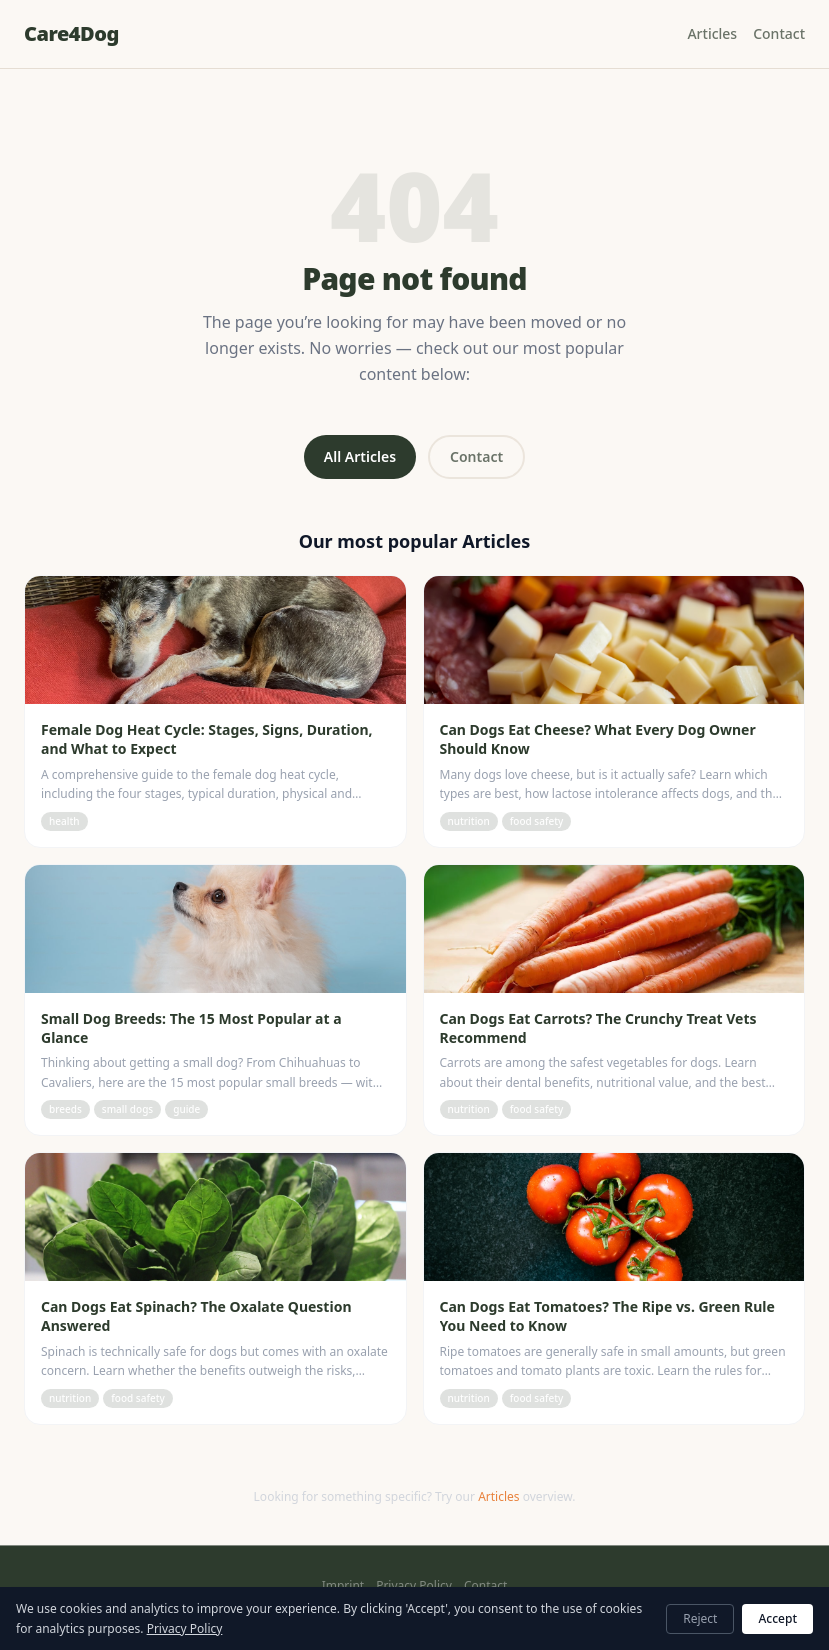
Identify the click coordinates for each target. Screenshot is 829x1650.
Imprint (343, 1586)
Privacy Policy (414, 1586)
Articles (712, 33)
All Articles (360, 456)
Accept (777, 1618)
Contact (779, 33)
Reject (700, 1618)
